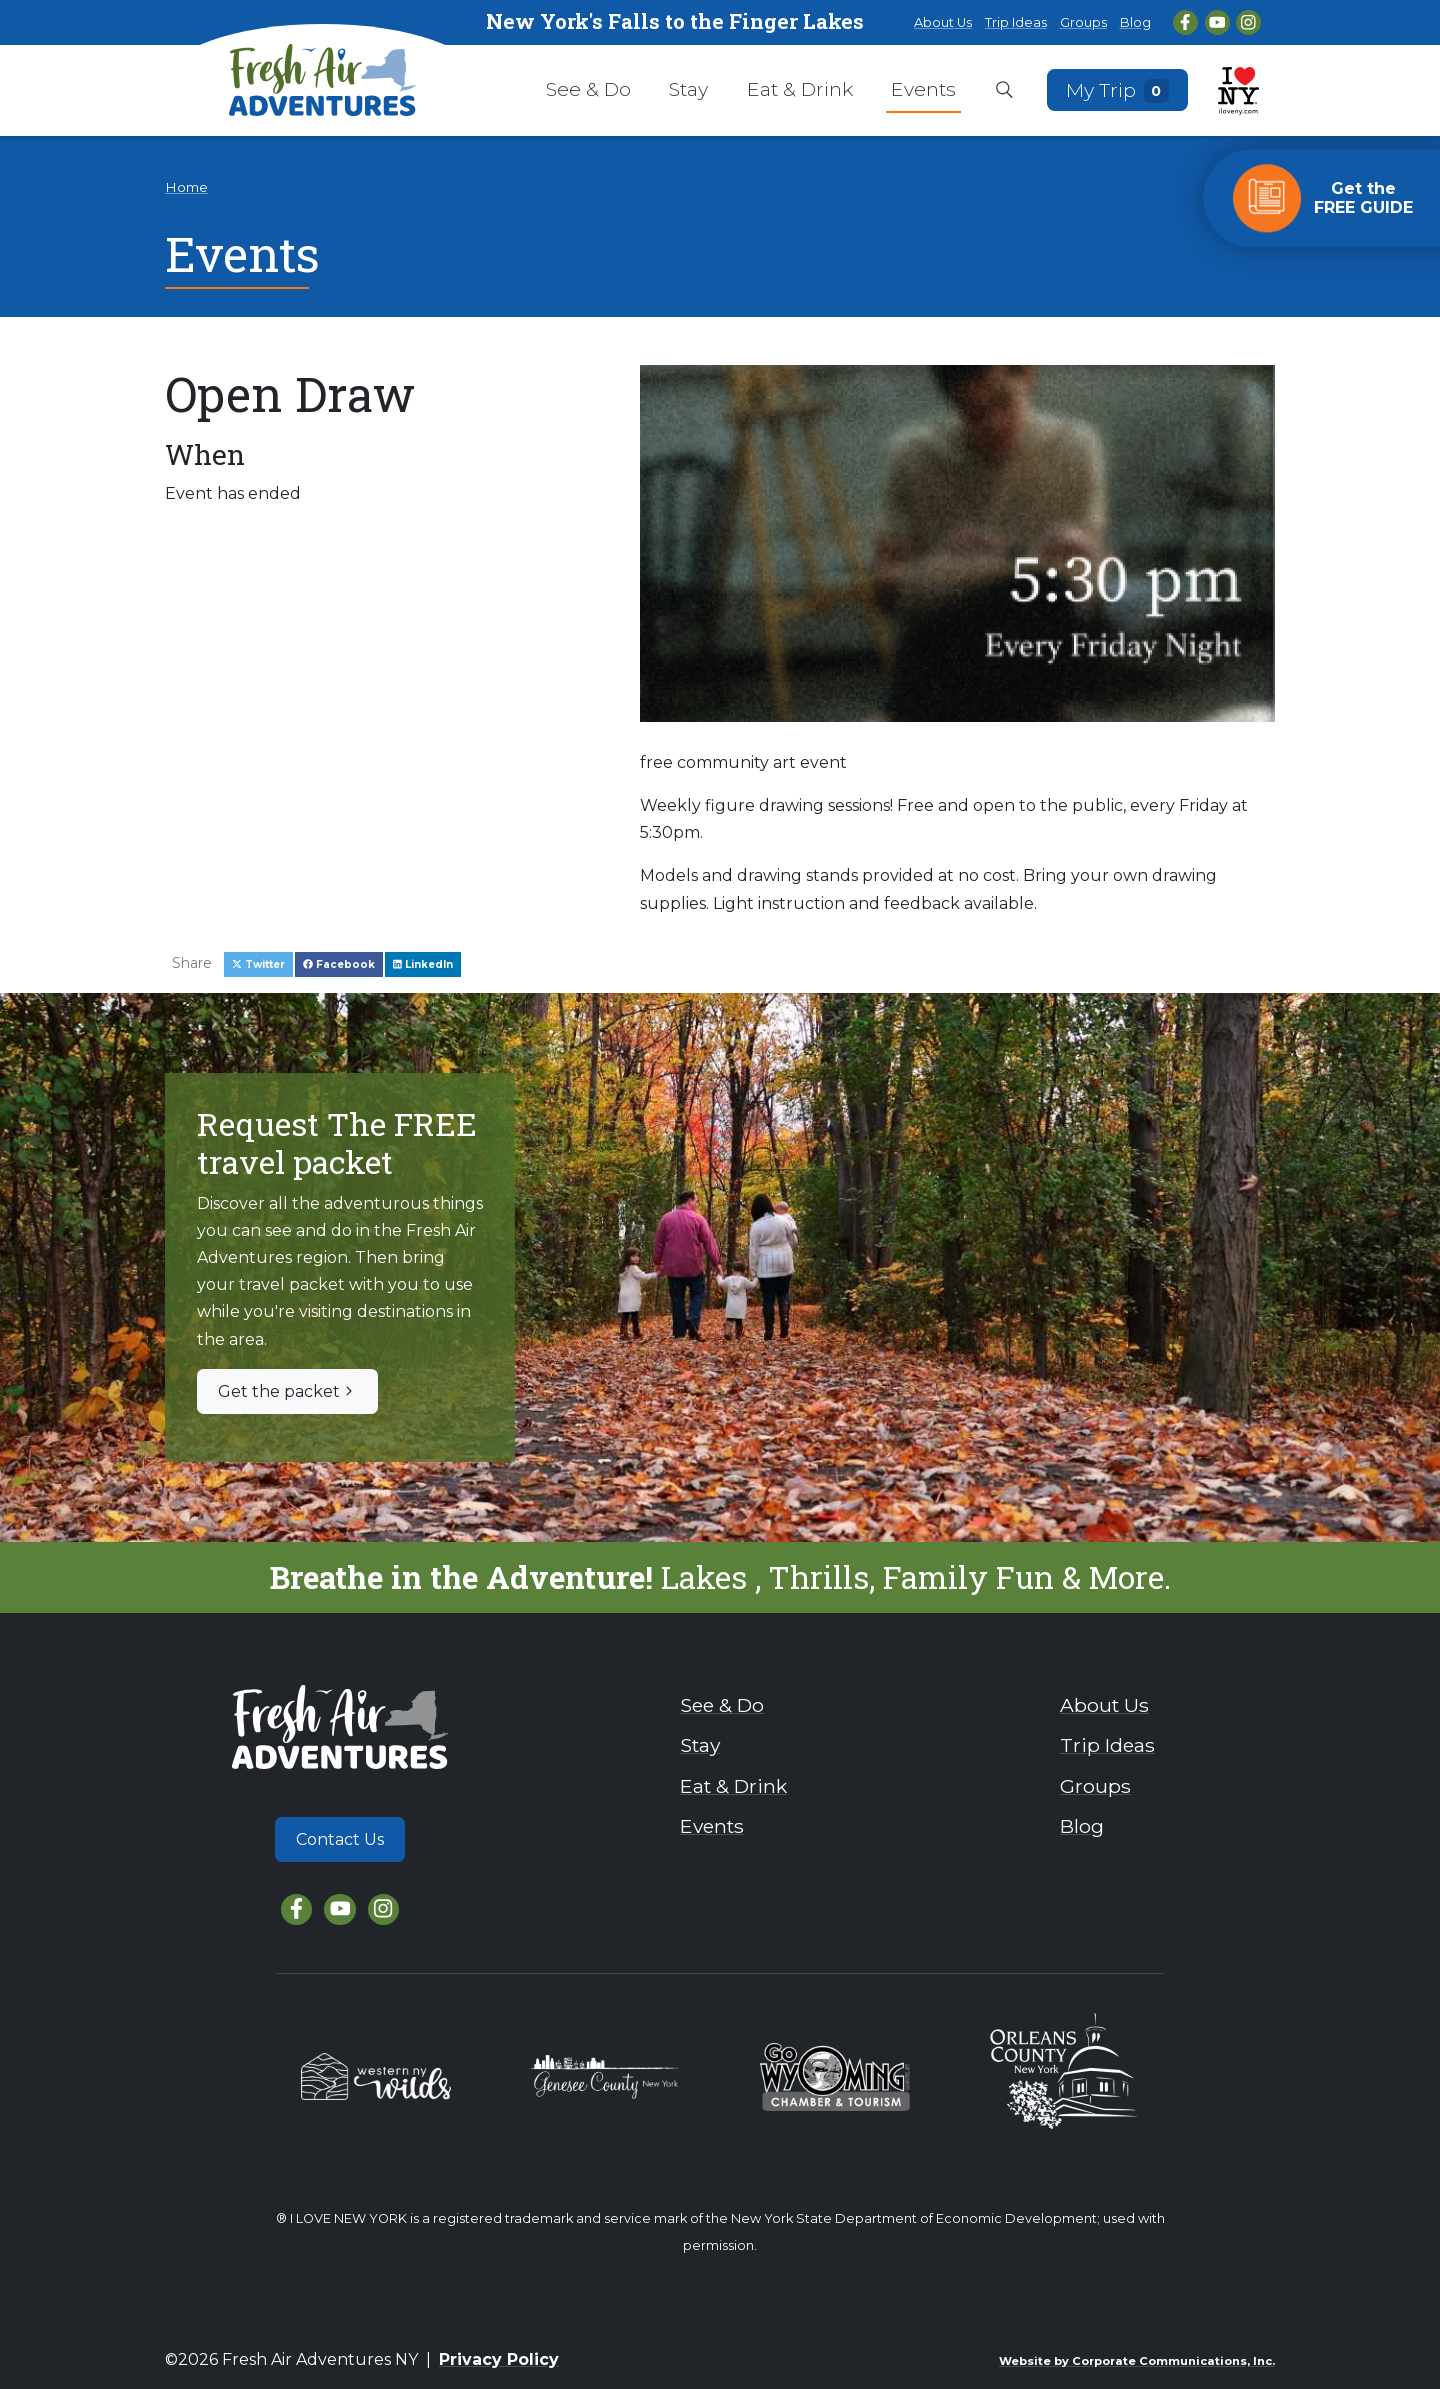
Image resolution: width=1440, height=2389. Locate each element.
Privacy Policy (499, 2359)
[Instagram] (1248, 22)
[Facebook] (1185, 22)
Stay (688, 89)
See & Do (588, 89)
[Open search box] (1004, 91)
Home (186, 187)
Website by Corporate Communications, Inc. (1137, 2361)
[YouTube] (1217, 22)
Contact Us (340, 1839)
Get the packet (287, 1391)
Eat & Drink (800, 89)
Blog (1135, 22)
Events (923, 89)
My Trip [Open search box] (1118, 89)
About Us (943, 22)
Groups (1083, 22)
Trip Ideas (1016, 22)
